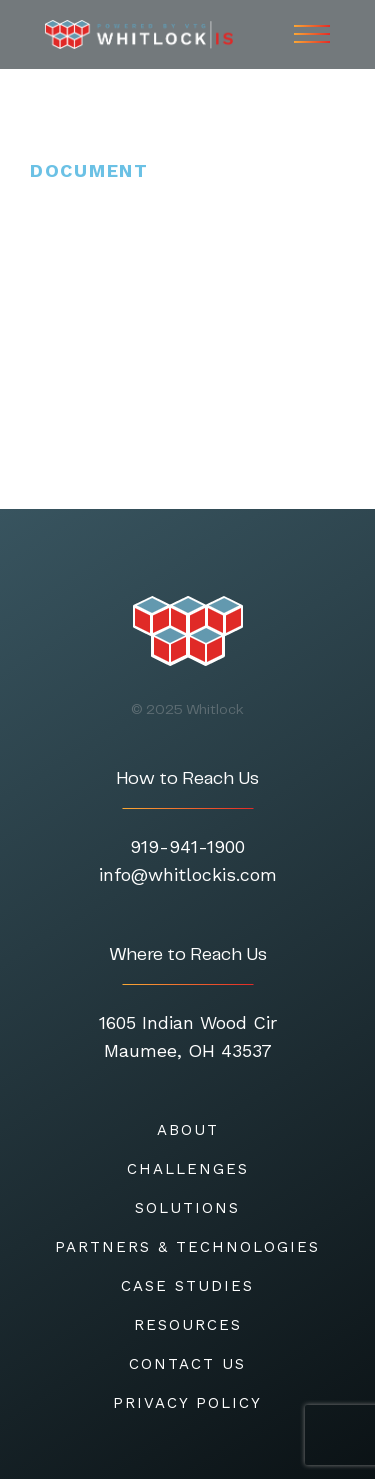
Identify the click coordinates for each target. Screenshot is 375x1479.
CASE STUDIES (187, 1286)
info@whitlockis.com (188, 874)
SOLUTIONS (187, 1208)
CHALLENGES (188, 1169)
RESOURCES (188, 1325)
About (188, 1130)
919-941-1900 (187, 846)
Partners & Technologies (187, 1247)
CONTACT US (187, 1364)
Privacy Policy (187, 1403)
